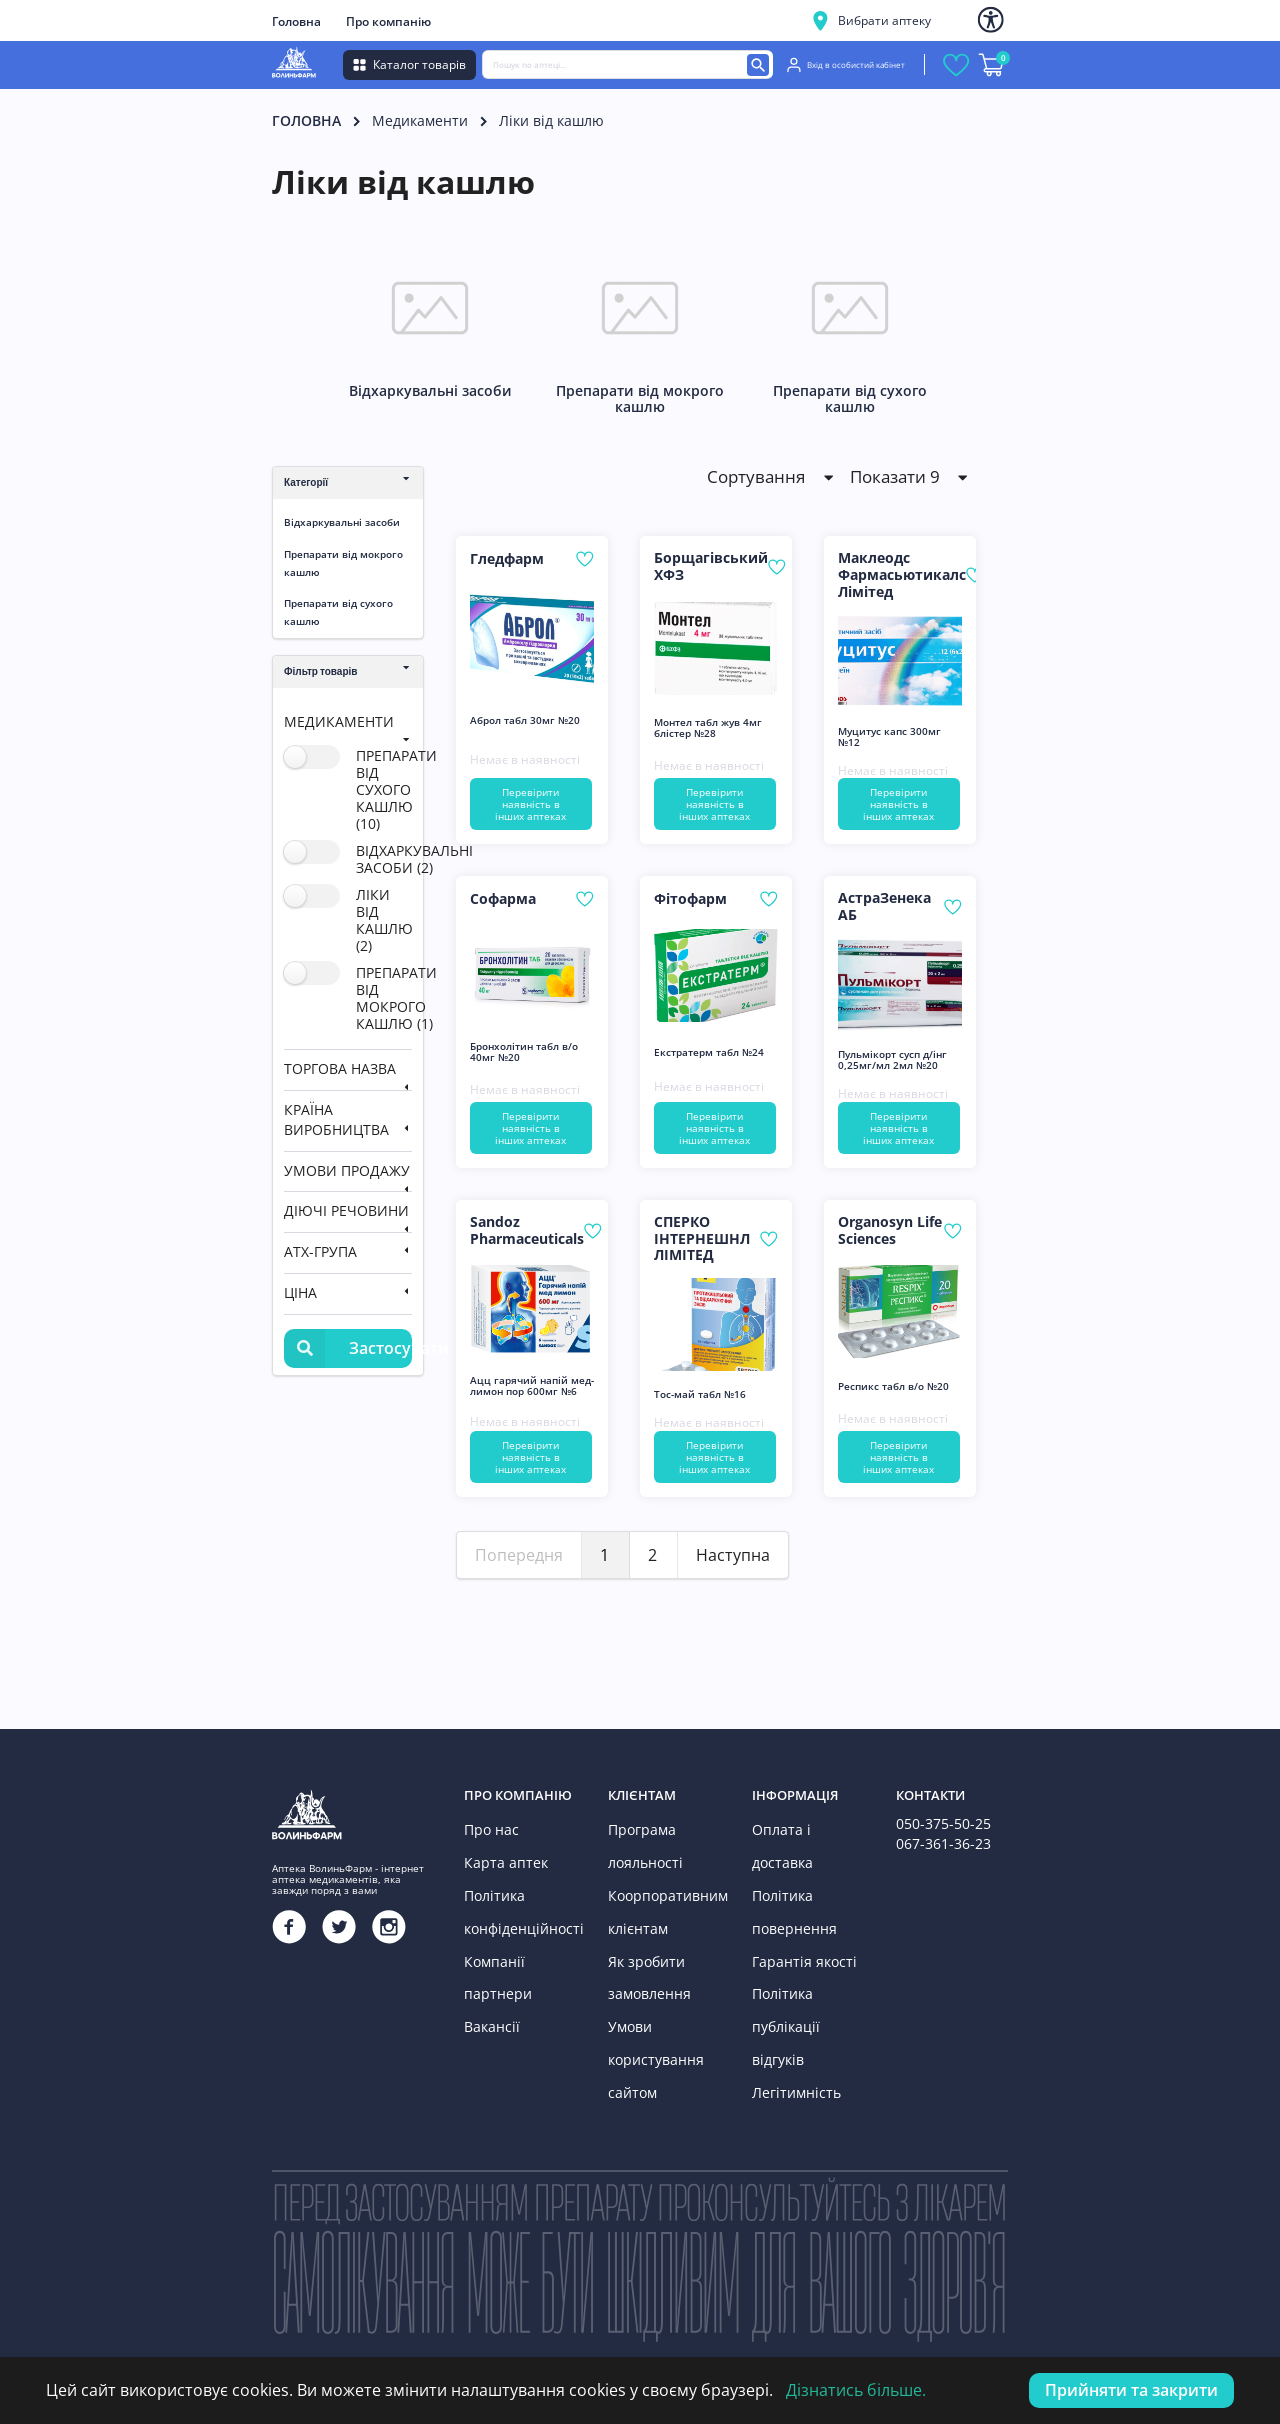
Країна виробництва (336, 1119)
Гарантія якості (796, 1910)
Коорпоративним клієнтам (659, 1896)
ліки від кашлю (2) (384, 919)
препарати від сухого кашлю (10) (396, 789)
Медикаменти (420, 120)
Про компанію (388, 21)
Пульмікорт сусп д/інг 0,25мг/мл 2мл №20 (892, 1060)
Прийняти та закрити (1131, 2390)
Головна (296, 21)
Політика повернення (788, 1869)
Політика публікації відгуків (804, 1951)
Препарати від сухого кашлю (338, 612)
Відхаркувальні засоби (342, 522)
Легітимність (790, 1993)
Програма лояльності (640, 1841)
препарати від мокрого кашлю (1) (396, 997)
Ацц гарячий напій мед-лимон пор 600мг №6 (532, 1386)
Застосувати (348, 1348)
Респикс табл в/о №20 (893, 1386)
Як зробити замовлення (644, 1951)
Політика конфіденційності (516, 1896)
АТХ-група (320, 1251)
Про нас (487, 1827)
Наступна (733, 1555)
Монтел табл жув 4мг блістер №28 (708, 728)
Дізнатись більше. (856, 2390)
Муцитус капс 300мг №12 (889, 737)
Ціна (300, 1292)
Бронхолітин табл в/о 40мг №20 (524, 1052)
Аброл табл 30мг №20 (525, 720)
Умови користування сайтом (649, 2021)
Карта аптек (499, 1855)
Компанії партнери (519, 1937)
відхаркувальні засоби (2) (414, 858)
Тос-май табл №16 (700, 1394)
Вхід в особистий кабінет (846, 65)
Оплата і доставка (804, 1827)
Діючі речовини (346, 1210)
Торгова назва (340, 1068)
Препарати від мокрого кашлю (343, 563)
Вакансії (488, 1965)
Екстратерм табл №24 (709, 1052)
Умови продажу (347, 1170)
